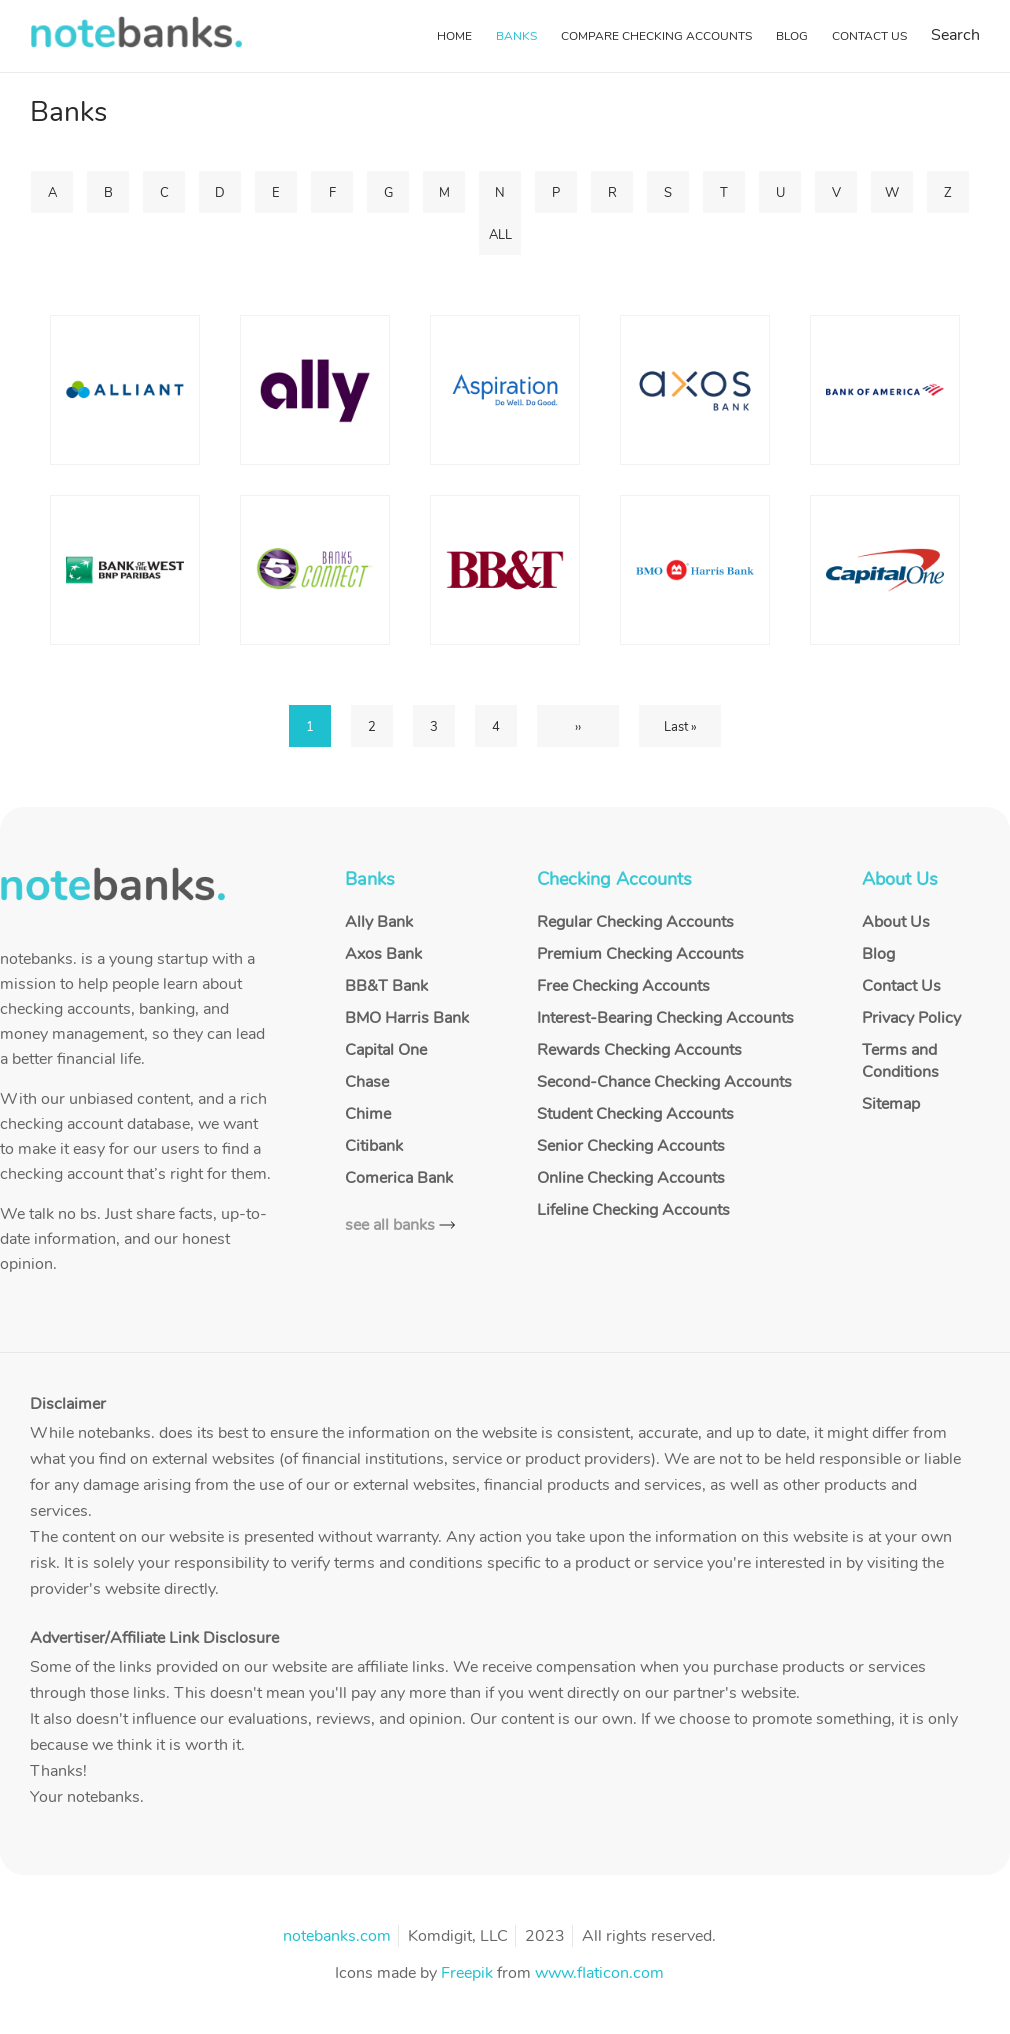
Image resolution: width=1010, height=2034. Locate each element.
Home (454, 36)
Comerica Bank (399, 1178)
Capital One (386, 1050)
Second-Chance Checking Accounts (664, 1082)
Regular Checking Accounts (635, 922)
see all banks (390, 1225)
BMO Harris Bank (407, 1018)
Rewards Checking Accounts (639, 1050)
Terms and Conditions (900, 1061)
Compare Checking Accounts (656, 36)
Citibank (374, 1146)
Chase (367, 1082)
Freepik (467, 1973)
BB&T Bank (386, 986)
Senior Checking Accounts (631, 1146)
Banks (516, 36)
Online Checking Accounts (631, 1178)
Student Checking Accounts (635, 1114)
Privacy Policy (911, 1018)
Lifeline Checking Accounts (633, 1210)
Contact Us (869, 36)
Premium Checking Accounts (640, 954)
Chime (368, 1114)
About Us (896, 922)
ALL (500, 235)
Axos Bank (383, 954)
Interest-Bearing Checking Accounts (665, 1018)
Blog (792, 36)
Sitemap (891, 1104)
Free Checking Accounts (623, 986)
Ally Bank (379, 922)
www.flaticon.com (599, 1973)
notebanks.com (337, 1936)
